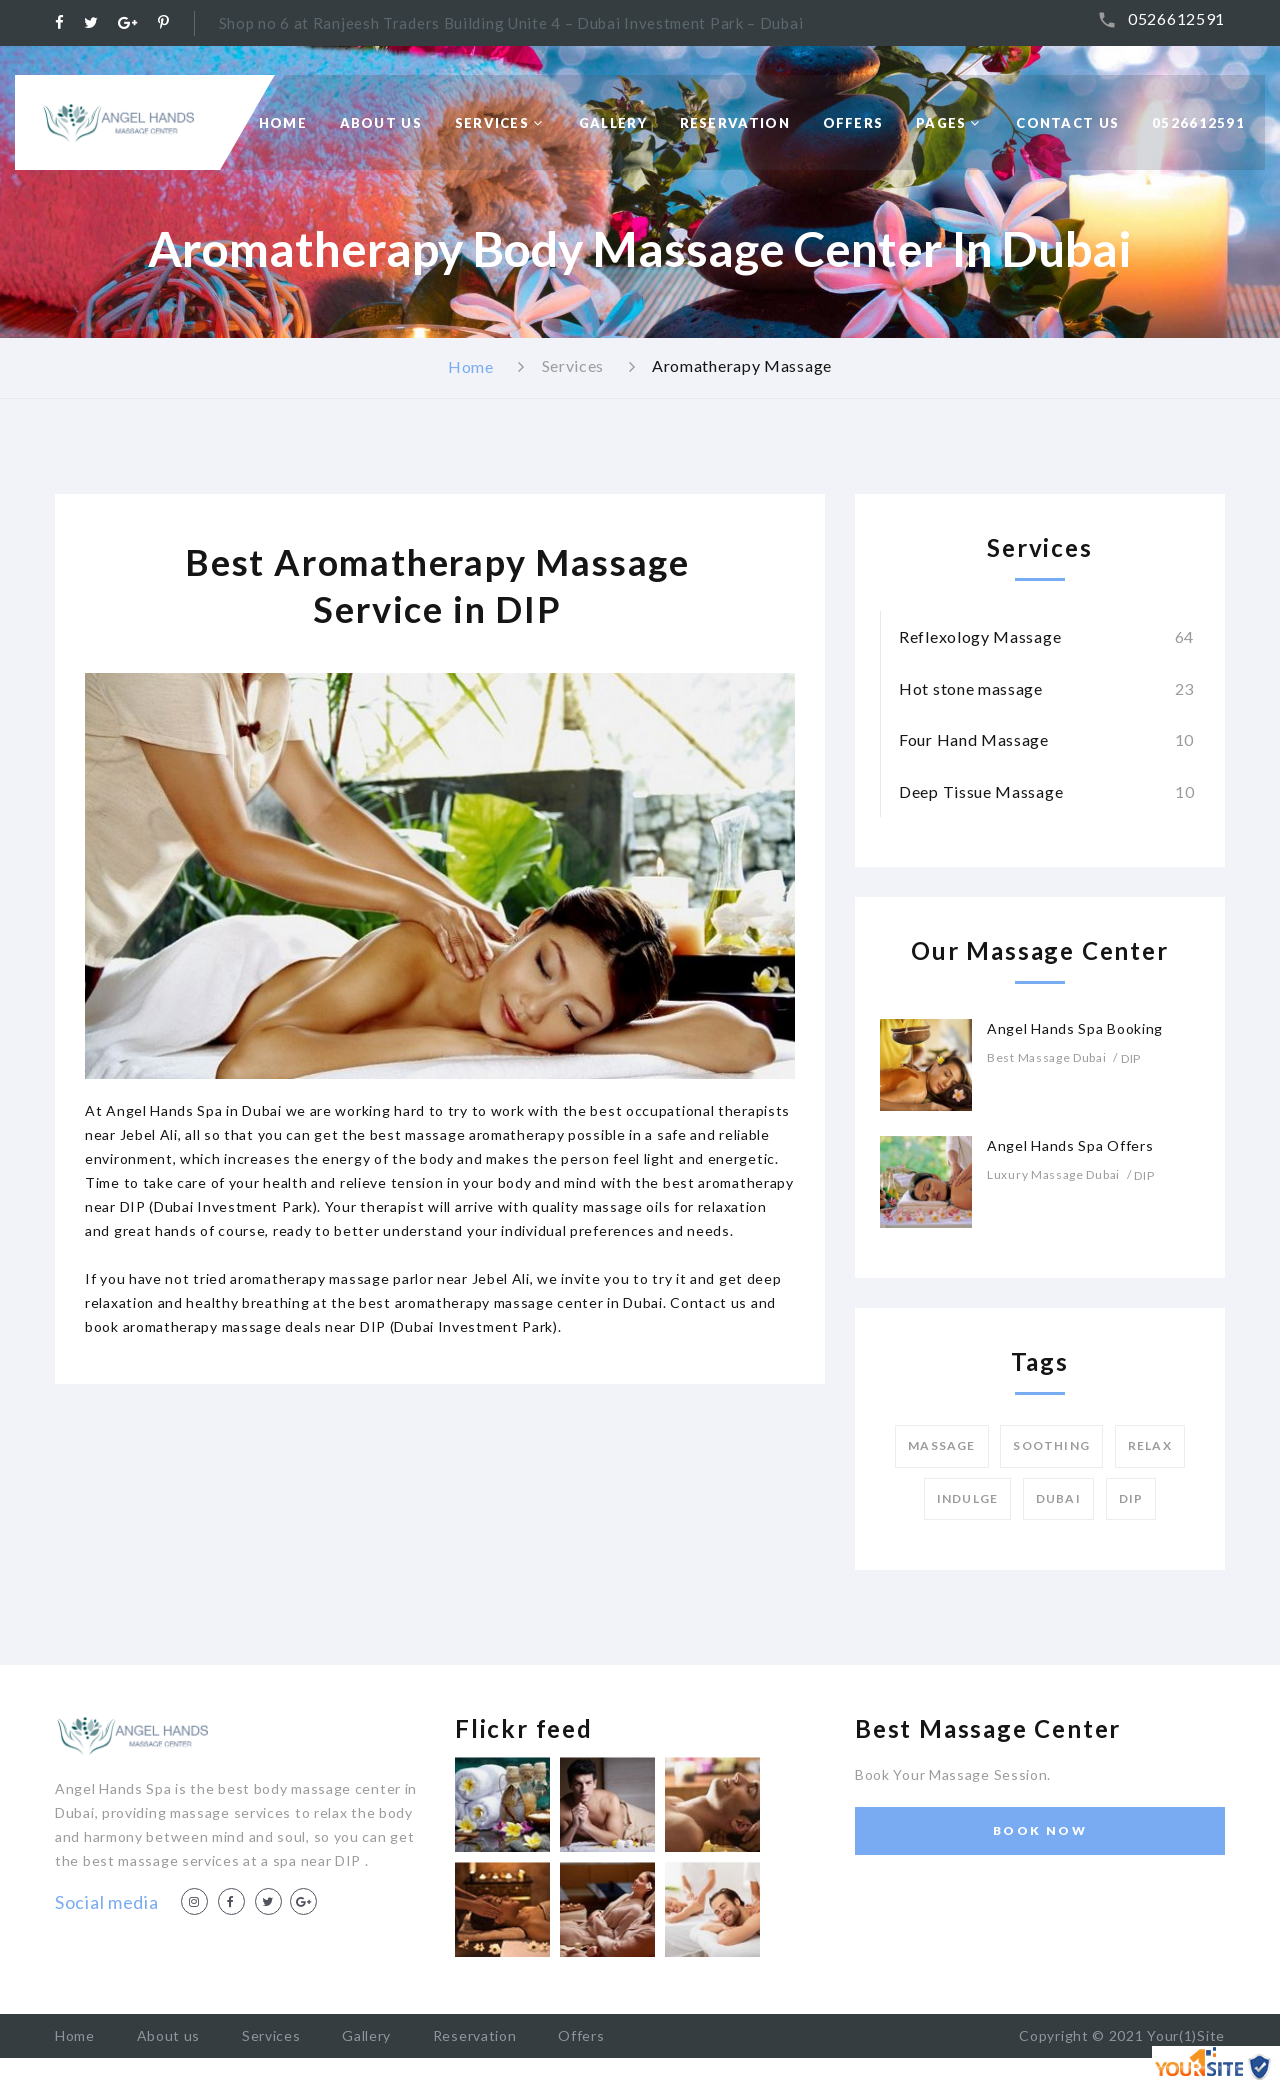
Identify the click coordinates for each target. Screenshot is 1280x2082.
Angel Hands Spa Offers (1070, 1145)
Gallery (613, 123)
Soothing (1051, 1445)
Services (492, 123)
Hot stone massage (971, 688)
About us (169, 2035)
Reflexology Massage (980, 636)
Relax (1150, 1445)
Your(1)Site (1186, 2035)
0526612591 (1176, 18)
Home (283, 123)
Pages (941, 123)
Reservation (735, 123)
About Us (381, 123)
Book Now (1040, 1830)
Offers (853, 123)
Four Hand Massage (974, 739)
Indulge (967, 1498)
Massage (941, 1445)
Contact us (1067, 123)
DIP (1131, 1498)
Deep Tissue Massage (981, 791)
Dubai (1058, 1498)
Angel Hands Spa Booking (1075, 1028)
